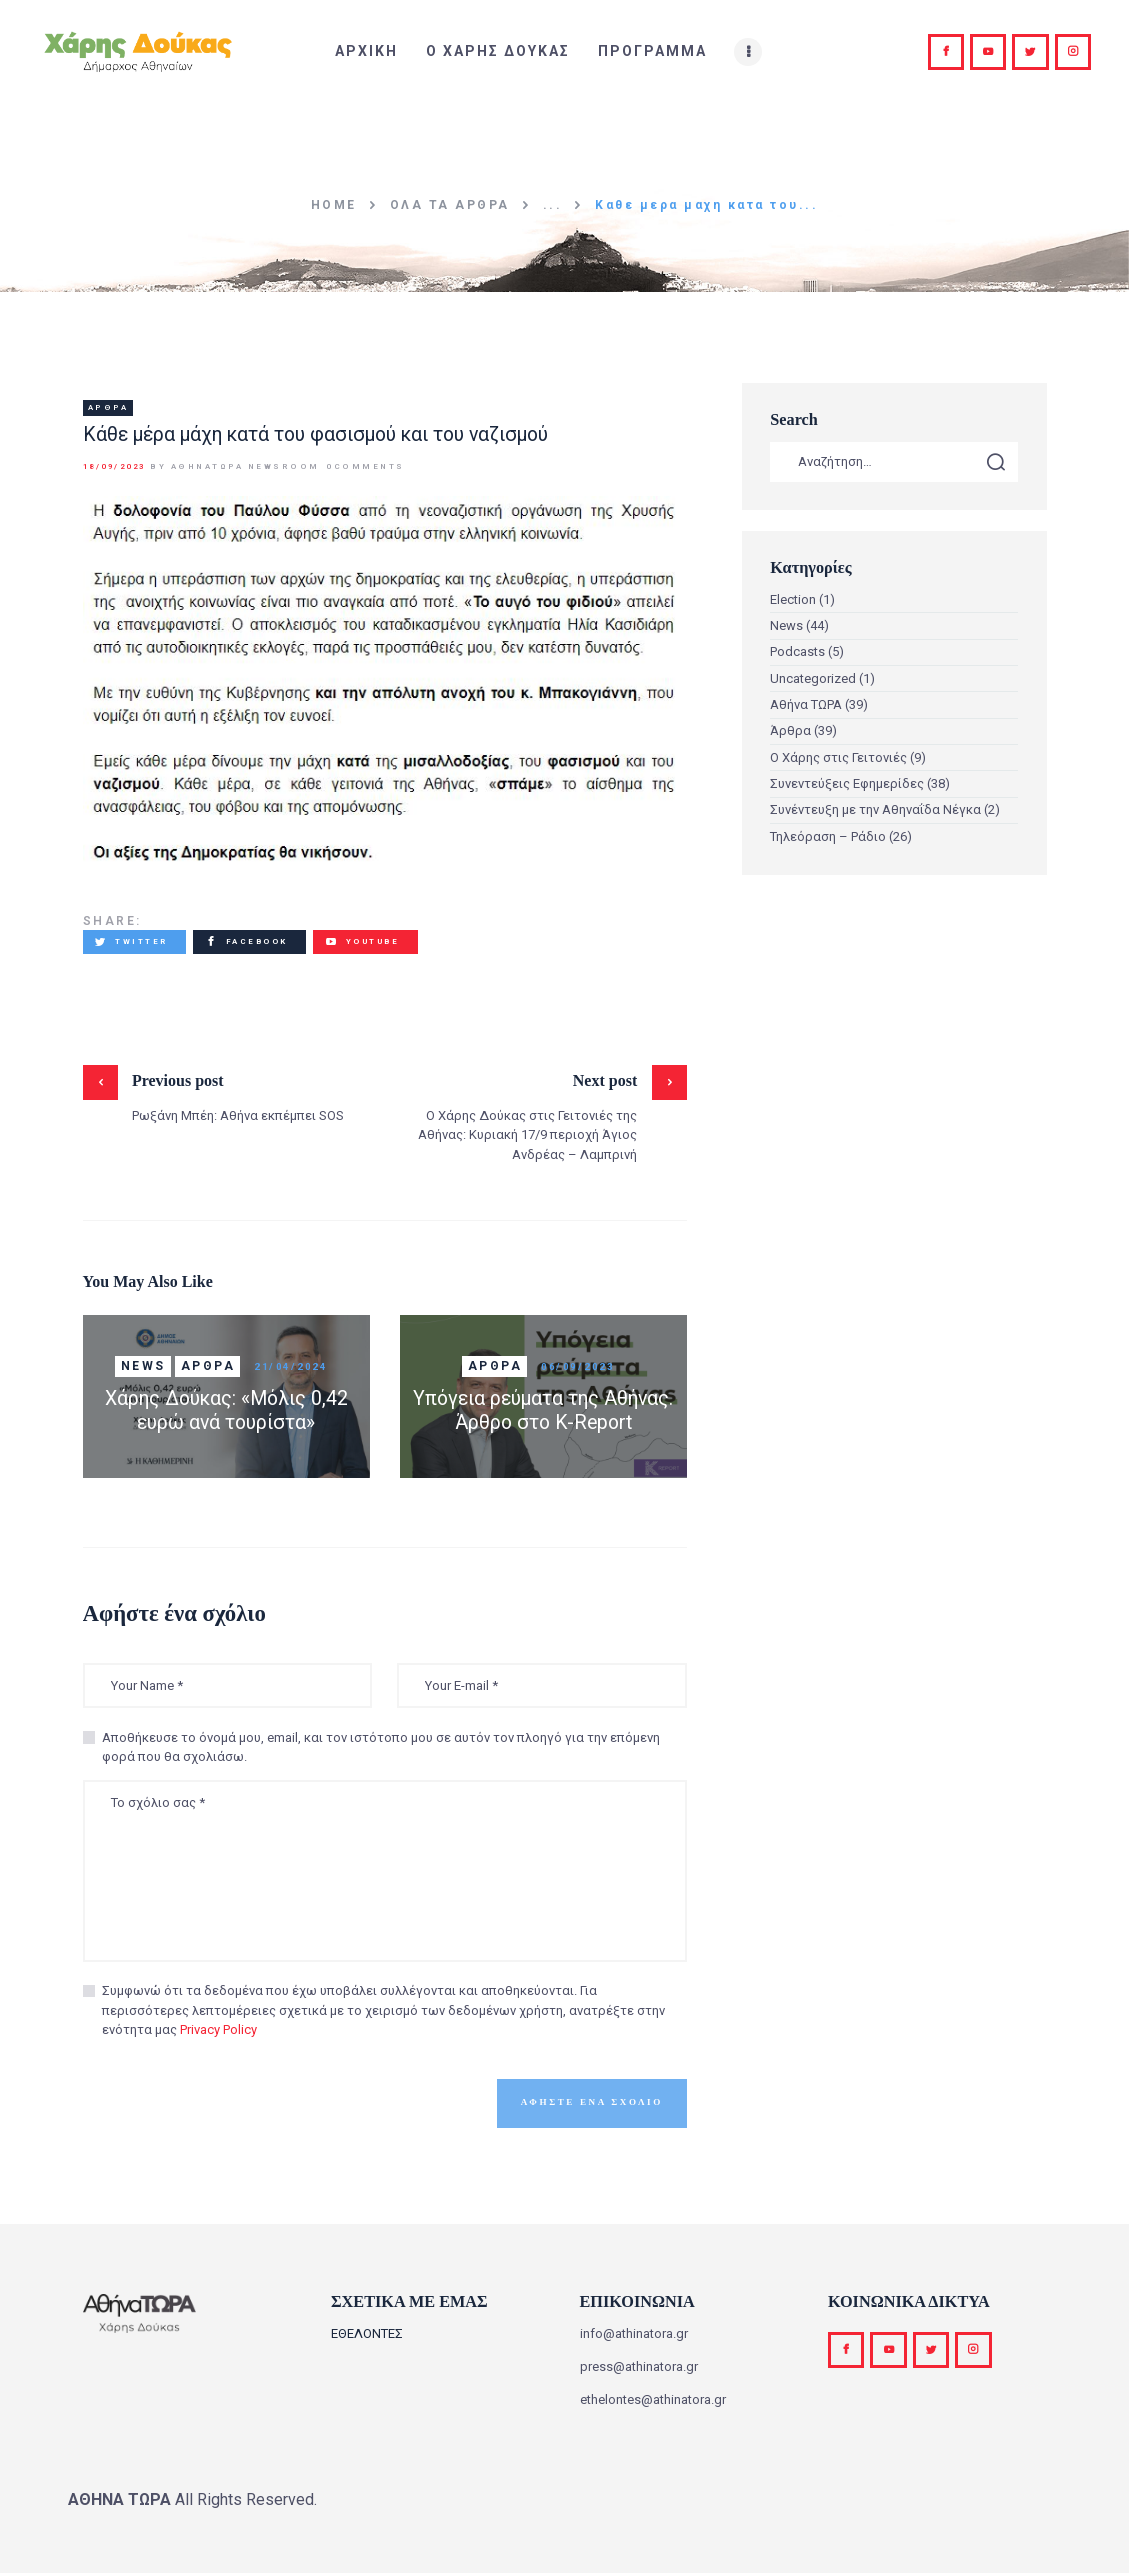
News (143, 1366)
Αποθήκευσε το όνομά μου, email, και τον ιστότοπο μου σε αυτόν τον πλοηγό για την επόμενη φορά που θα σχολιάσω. (381, 1747)
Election (793, 599)
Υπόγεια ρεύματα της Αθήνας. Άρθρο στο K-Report (543, 1410)
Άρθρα (108, 407)
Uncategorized (813, 678)
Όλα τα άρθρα (450, 205)
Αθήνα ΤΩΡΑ (806, 704)
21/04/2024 (290, 1366)
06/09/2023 (577, 1366)
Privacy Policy (218, 2029)
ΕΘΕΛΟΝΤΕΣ (367, 2333)
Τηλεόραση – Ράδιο (828, 836)
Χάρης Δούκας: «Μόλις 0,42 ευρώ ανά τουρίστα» (226, 1410)
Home (334, 205)
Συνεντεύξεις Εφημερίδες (847, 783)
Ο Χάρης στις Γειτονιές (838, 757)
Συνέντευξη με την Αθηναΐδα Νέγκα (875, 809)
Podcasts (797, 651)
